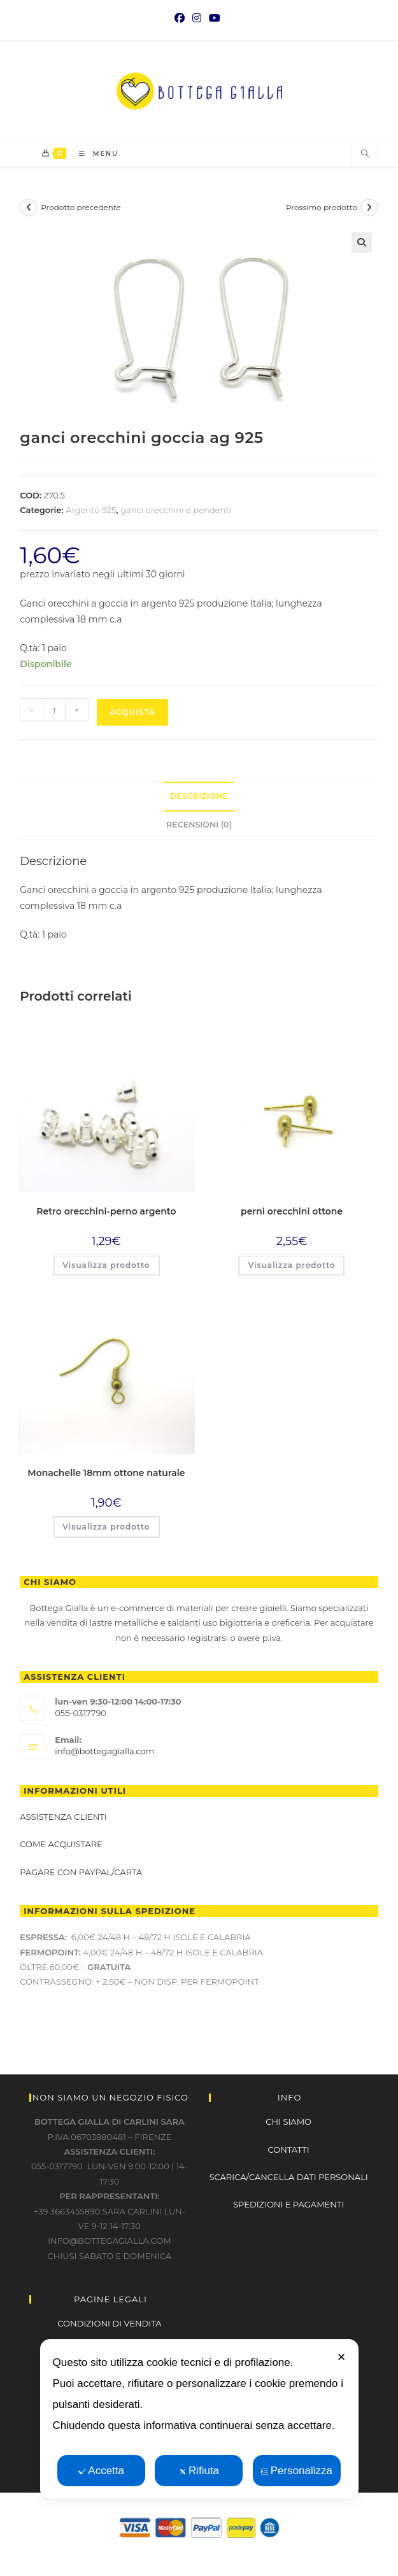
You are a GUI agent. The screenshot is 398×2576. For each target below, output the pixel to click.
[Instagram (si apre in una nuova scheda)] (196, 18)
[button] (362, 242)
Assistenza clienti (63, 1817)
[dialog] (199, 2419)
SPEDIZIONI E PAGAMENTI (288, 2204)
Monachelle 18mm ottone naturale (106, 1473)
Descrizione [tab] (199, 796)
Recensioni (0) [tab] (199, 824)
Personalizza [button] (296, 2471)
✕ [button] (341, 2357)
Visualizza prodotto (106, 1265)
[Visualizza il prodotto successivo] (369, 207)
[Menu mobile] (93, 154)
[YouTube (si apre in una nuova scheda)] (214, 18)
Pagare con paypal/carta (82, 1872)
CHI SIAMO (288, 2121)
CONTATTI (288, 2149)
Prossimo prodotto (321, 207)
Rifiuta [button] (199, 2471)
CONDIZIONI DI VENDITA (109, 2323)
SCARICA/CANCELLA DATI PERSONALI (289, 2177)
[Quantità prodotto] (54, 709)
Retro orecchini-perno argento (106, 1211)
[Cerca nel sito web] (365, 154)
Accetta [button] (101, 2471)
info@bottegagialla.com (104, 1751)
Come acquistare (61, 1844)
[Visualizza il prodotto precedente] (29, 207)
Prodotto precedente (81, 207)
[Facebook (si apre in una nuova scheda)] (181, 18)
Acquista (132, 712)
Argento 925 (91, 510)
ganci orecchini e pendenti (175, 510)
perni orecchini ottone (292, 1211)
